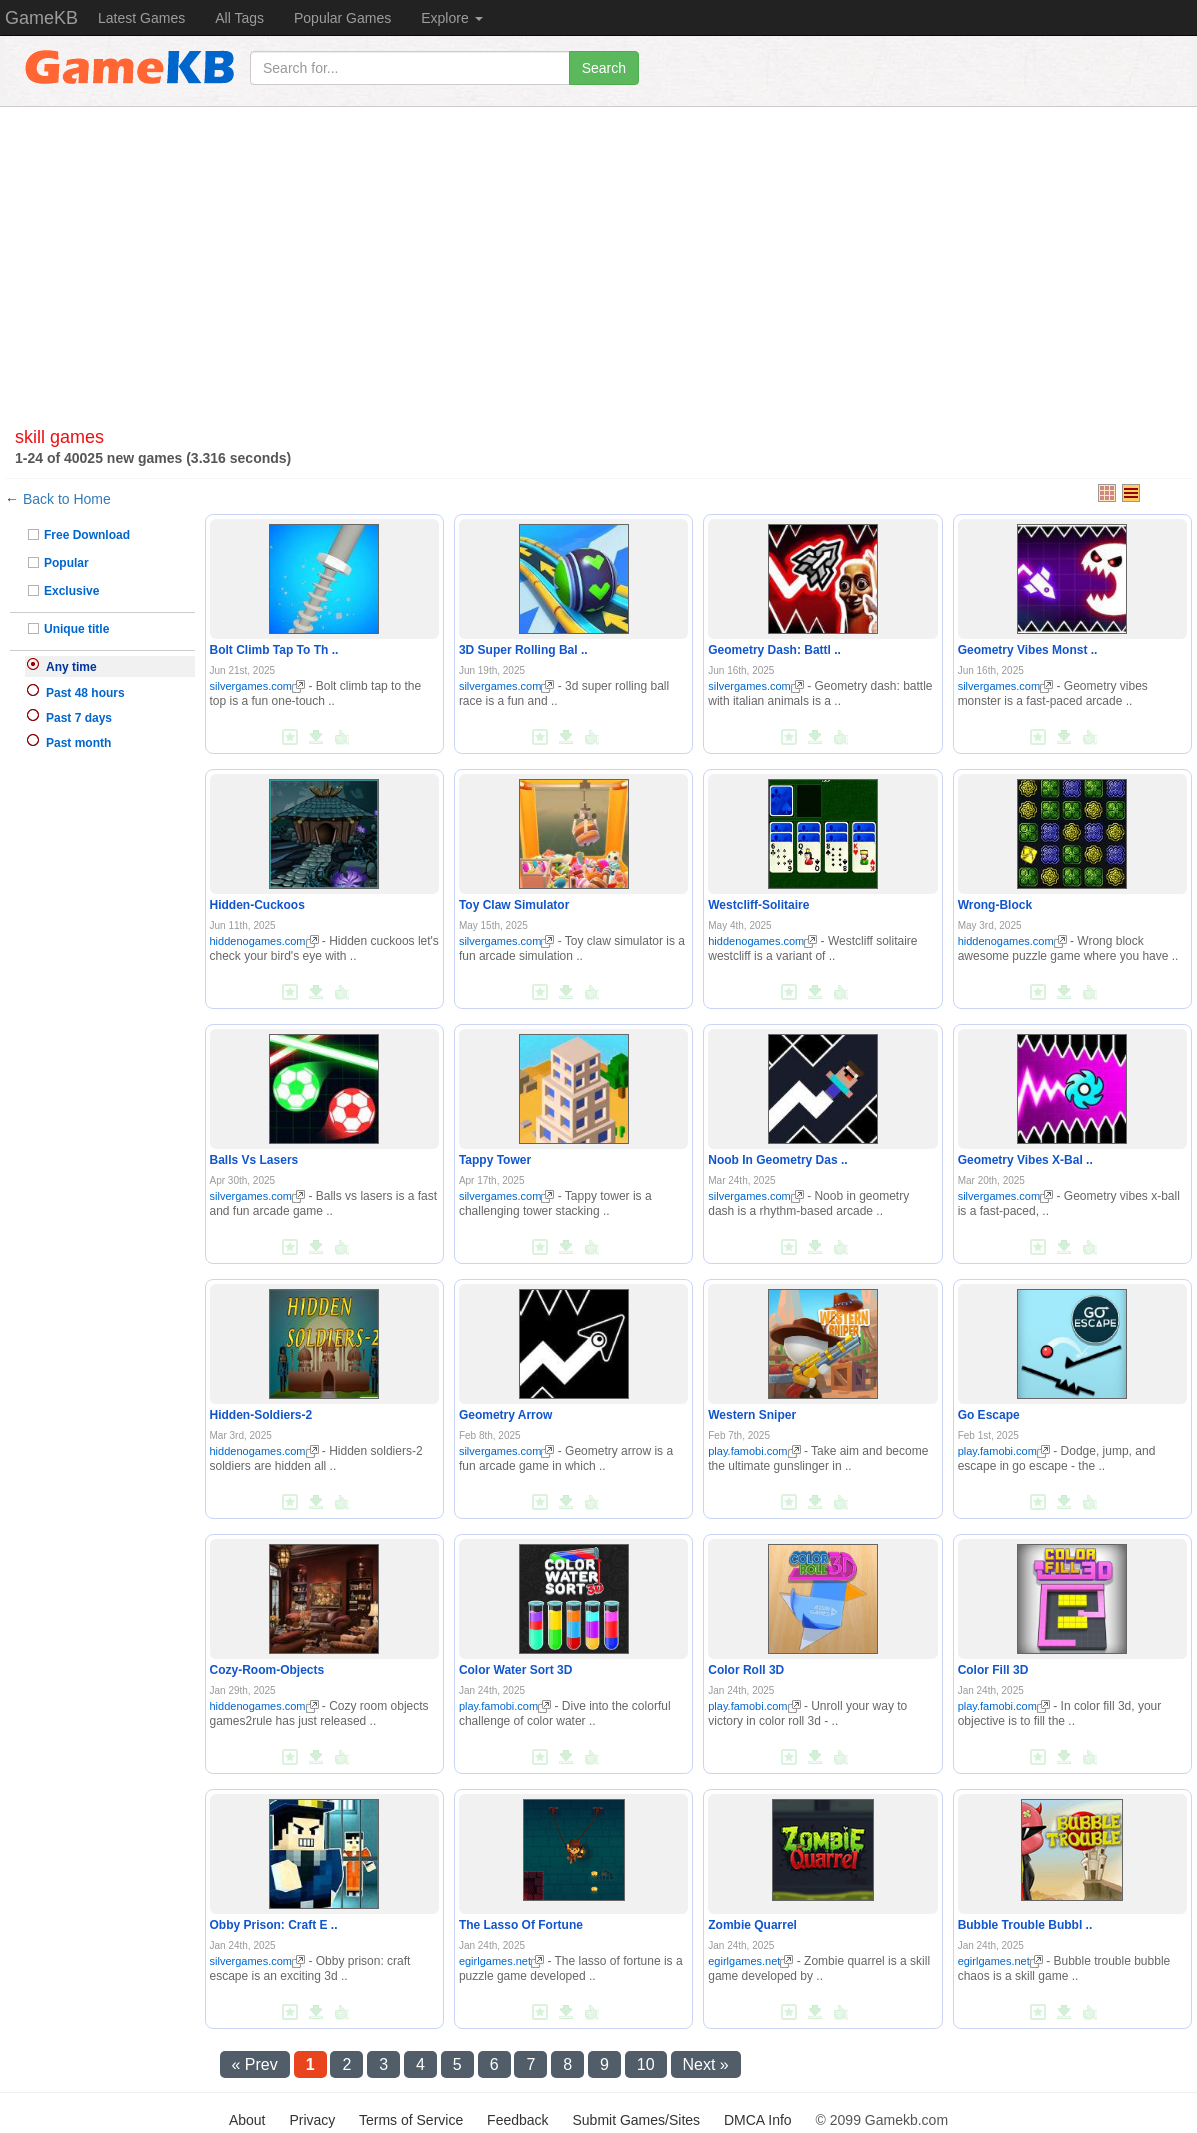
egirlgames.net (501, 1961)
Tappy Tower (495, 1160)
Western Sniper (752, 1415)
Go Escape (989, 1415)
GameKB (41, 18)
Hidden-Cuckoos (257, 905)
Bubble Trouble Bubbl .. (1025, 1925)
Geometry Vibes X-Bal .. (1025, 1160)
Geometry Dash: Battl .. (774, 650)
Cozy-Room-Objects (267, 1670)
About (247, 2120)
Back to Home (67, 499)
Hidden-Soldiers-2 (261, 1415)
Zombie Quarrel (752, 1925)
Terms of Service (411, 2120)
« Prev (255, 2064)
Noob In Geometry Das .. (777, 1160)
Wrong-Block (995, 905)
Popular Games (342, 18)
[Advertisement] (598, 248)
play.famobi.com (754, 1451)
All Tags (239, 18)
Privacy (312, 2120)
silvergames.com (258, 686)
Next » (706, 2064)
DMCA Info (758, 2120)
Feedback (517, 2120)
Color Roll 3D (746, 1670)
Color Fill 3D (993, 1670)
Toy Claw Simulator (514, 905)
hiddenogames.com (264, 941)
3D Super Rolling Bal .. (523, 650)
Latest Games (141, 18)
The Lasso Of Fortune (521, 1925)
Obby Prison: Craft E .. (274, 1925)
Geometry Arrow (506, 1415)
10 (646, 2064)
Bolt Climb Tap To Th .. (274, 650)
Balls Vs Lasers (254, 1160)
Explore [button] (451, 18)
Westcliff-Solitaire (758, 905)
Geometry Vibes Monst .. (1028, 650)
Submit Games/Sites (636, 2120)
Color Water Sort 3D (516, 1670)
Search (604, 68)
